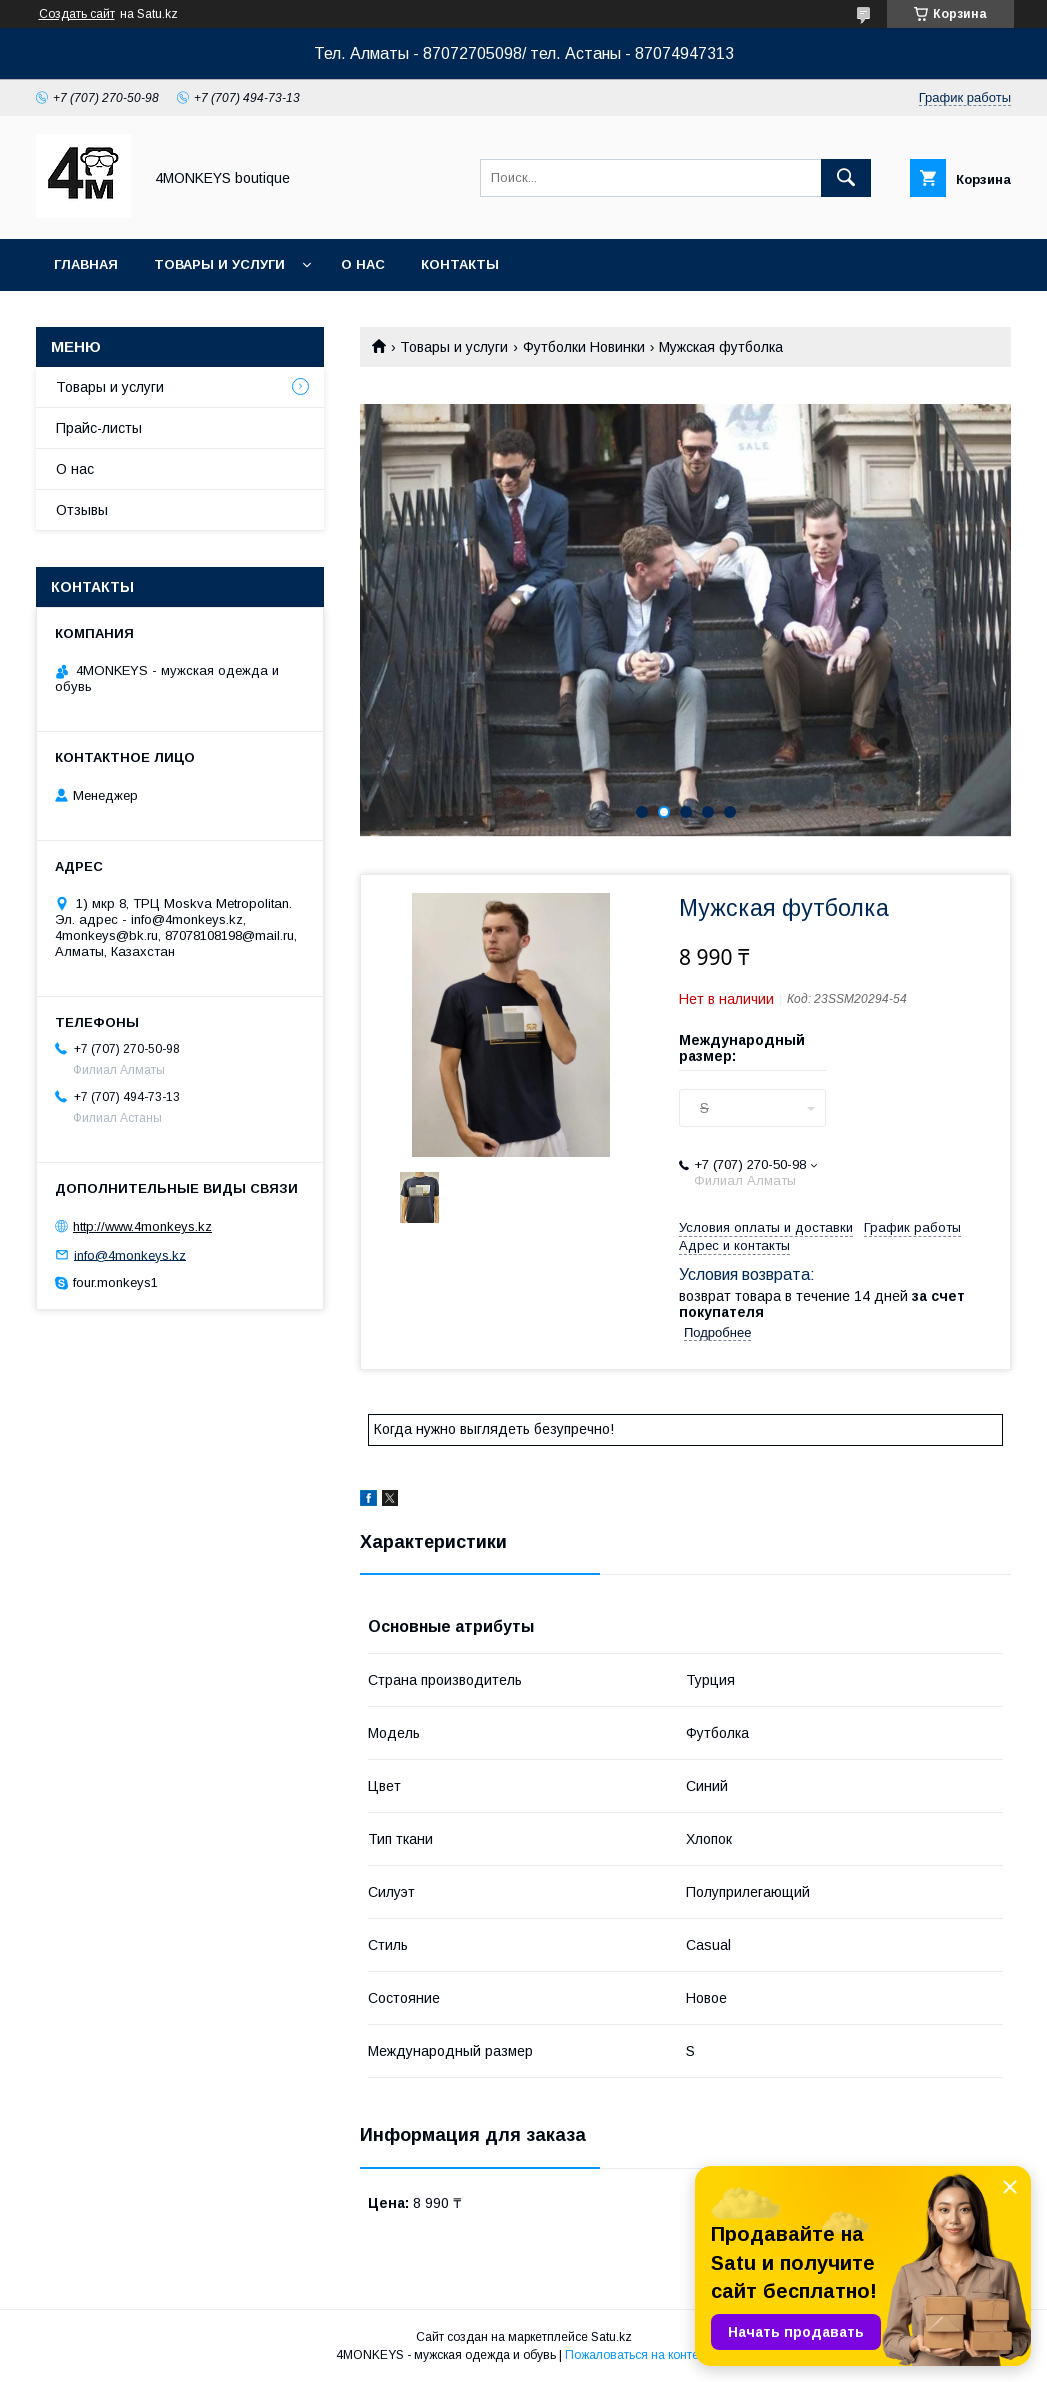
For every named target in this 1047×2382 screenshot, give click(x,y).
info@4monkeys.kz (130, 1254)
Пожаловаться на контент (638, 2355)
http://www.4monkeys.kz (142, 1226)
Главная (86, 264)
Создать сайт (77, 14)
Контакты (460, 264)
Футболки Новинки (584, 347)
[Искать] (846, 178)
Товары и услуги (219, 264)
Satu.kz (611, 2337)
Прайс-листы (99, 428)
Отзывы (82, 510)
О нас (363, 264)
